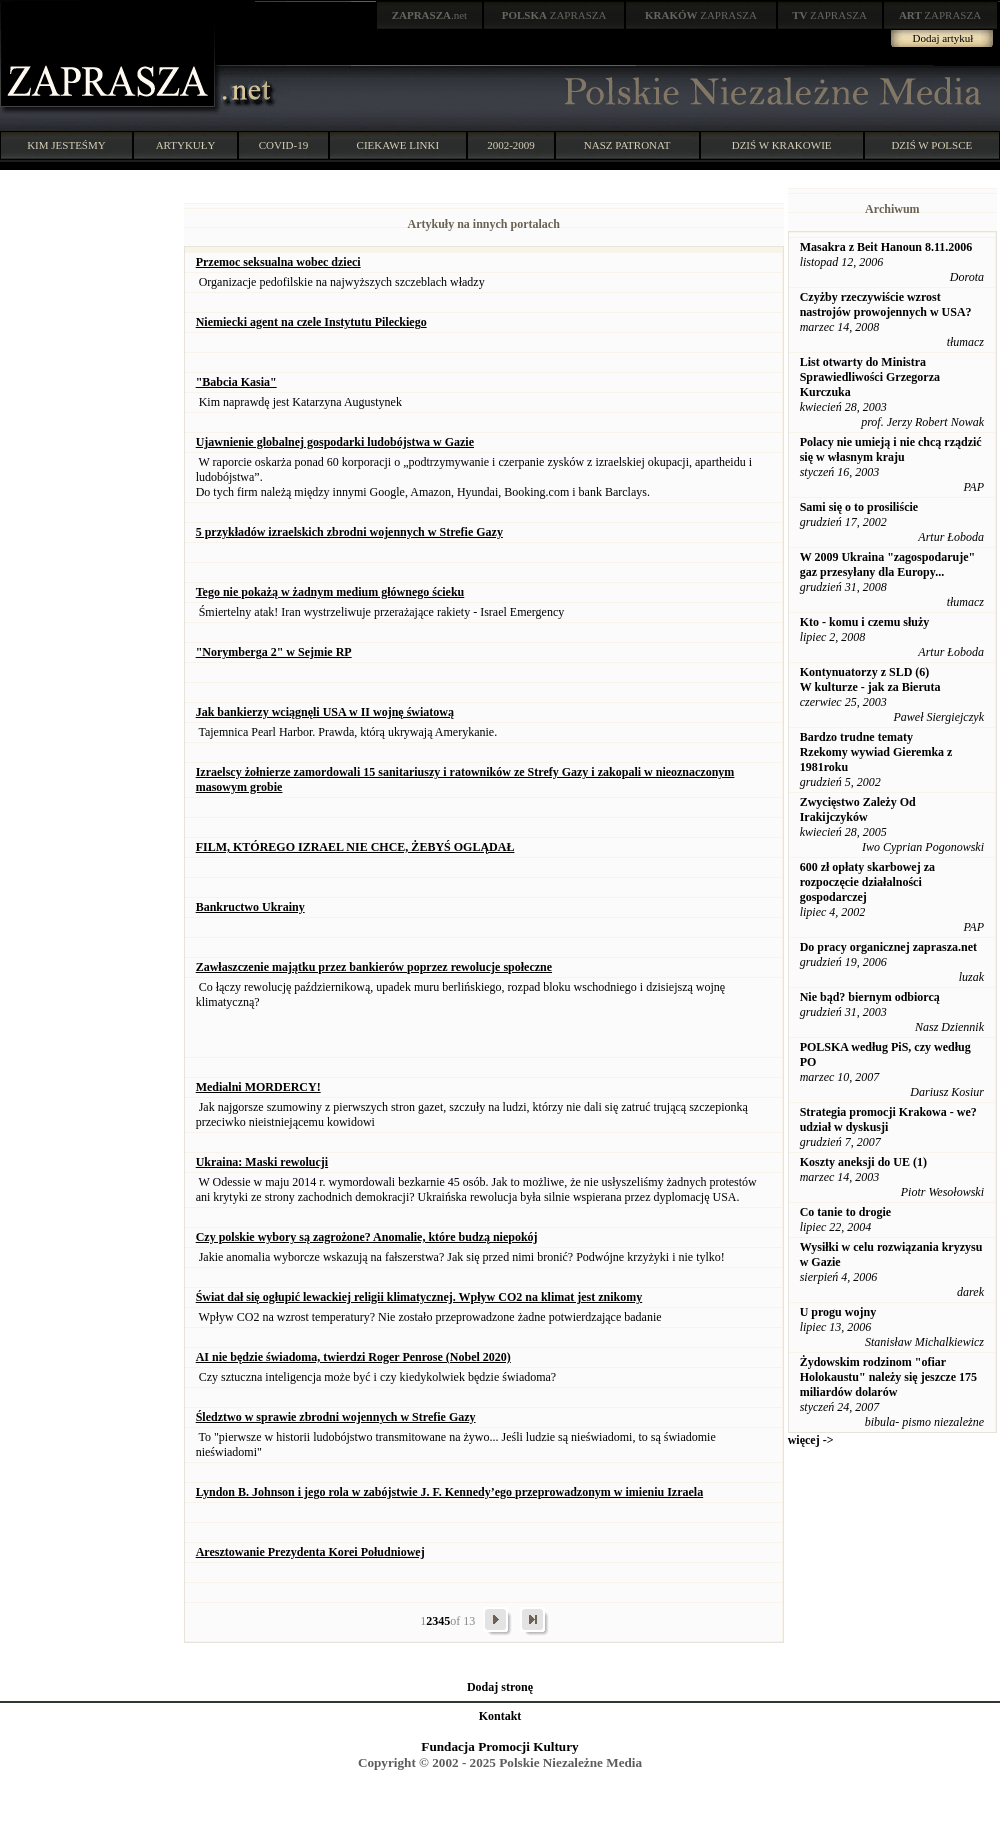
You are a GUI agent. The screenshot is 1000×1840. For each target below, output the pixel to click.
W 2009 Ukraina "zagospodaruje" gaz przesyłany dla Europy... (887, 564)
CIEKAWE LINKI (398, 145)
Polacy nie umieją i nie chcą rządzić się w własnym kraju (891, 449)
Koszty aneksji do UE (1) (863, 1162)
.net (430, 15)
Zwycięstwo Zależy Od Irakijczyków (858, 809)
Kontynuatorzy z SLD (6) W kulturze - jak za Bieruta (870, 679)
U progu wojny (838, 1312)
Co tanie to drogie (845, 1212)
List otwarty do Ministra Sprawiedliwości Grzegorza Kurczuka (870, 377)
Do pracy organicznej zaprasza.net (888, 947)
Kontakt (500, 1716)
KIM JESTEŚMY (66, 145)
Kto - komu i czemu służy (865, 622)
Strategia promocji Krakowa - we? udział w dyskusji (888, 1119)
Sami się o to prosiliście (859, 507)
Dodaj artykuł (943, 38)
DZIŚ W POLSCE (931, 145)
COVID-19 (284, 145)
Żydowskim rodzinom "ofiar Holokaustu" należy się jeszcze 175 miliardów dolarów (888, 1377)
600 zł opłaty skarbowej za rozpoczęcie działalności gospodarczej (867, 882)
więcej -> (811, 1440)
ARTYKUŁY (186, 145)
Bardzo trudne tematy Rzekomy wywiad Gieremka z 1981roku (876, 752)
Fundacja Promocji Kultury (499, 1746)
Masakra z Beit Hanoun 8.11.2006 (886, 247)
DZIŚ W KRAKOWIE (782, 145)
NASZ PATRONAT (627, 145)
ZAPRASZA (554, 15)
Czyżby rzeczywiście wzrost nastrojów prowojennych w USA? (886, 304)
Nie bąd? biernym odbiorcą (870, 997)
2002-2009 (511, 145)
